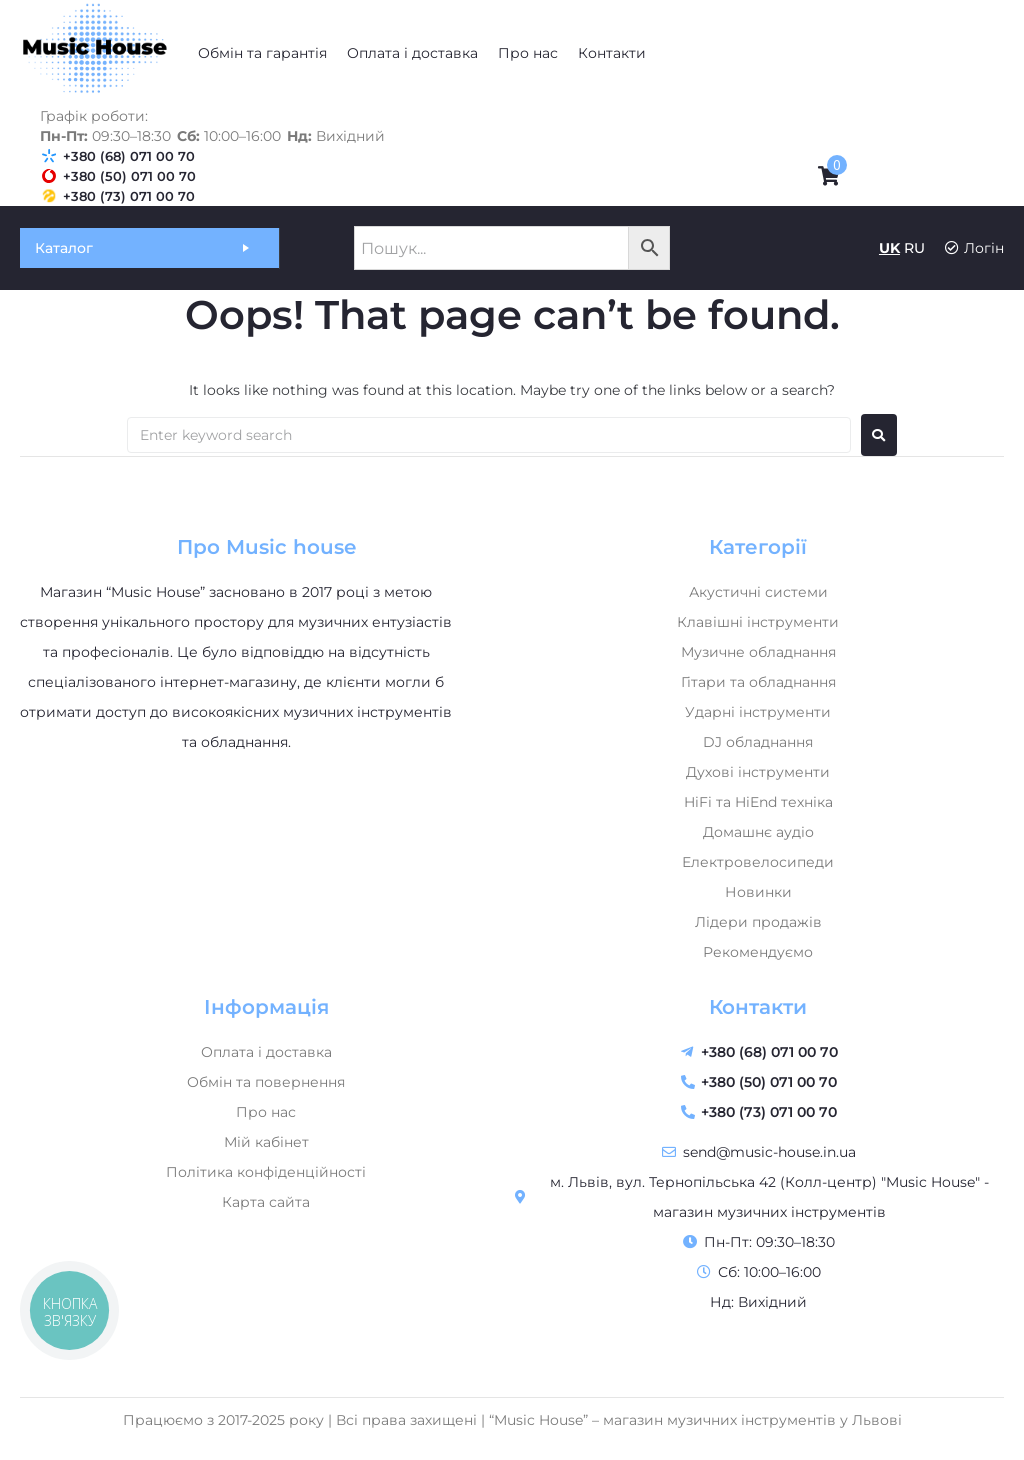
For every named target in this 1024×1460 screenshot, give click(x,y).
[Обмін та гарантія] (262, 53)
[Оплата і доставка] (412, 53)
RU (914, 248)
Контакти (758, 1007)
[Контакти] (612, 53)
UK (889, 248)
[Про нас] (528, 53)
